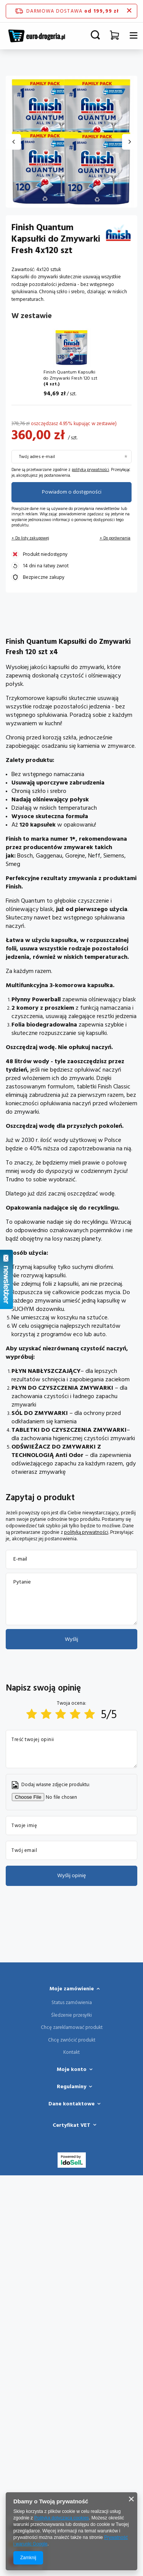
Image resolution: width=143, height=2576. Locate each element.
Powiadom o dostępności (71, 492)
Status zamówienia (71, 2003)
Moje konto (72, 2069)
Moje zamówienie (72, 1988)
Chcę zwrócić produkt (71, 2040)
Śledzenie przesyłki (71, 2015)
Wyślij (71, 1639)
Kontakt (71, 2053)
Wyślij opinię (71, 1875)
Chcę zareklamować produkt (72, 2028)
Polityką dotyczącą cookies (61, 2518)
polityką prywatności (90, 470)
